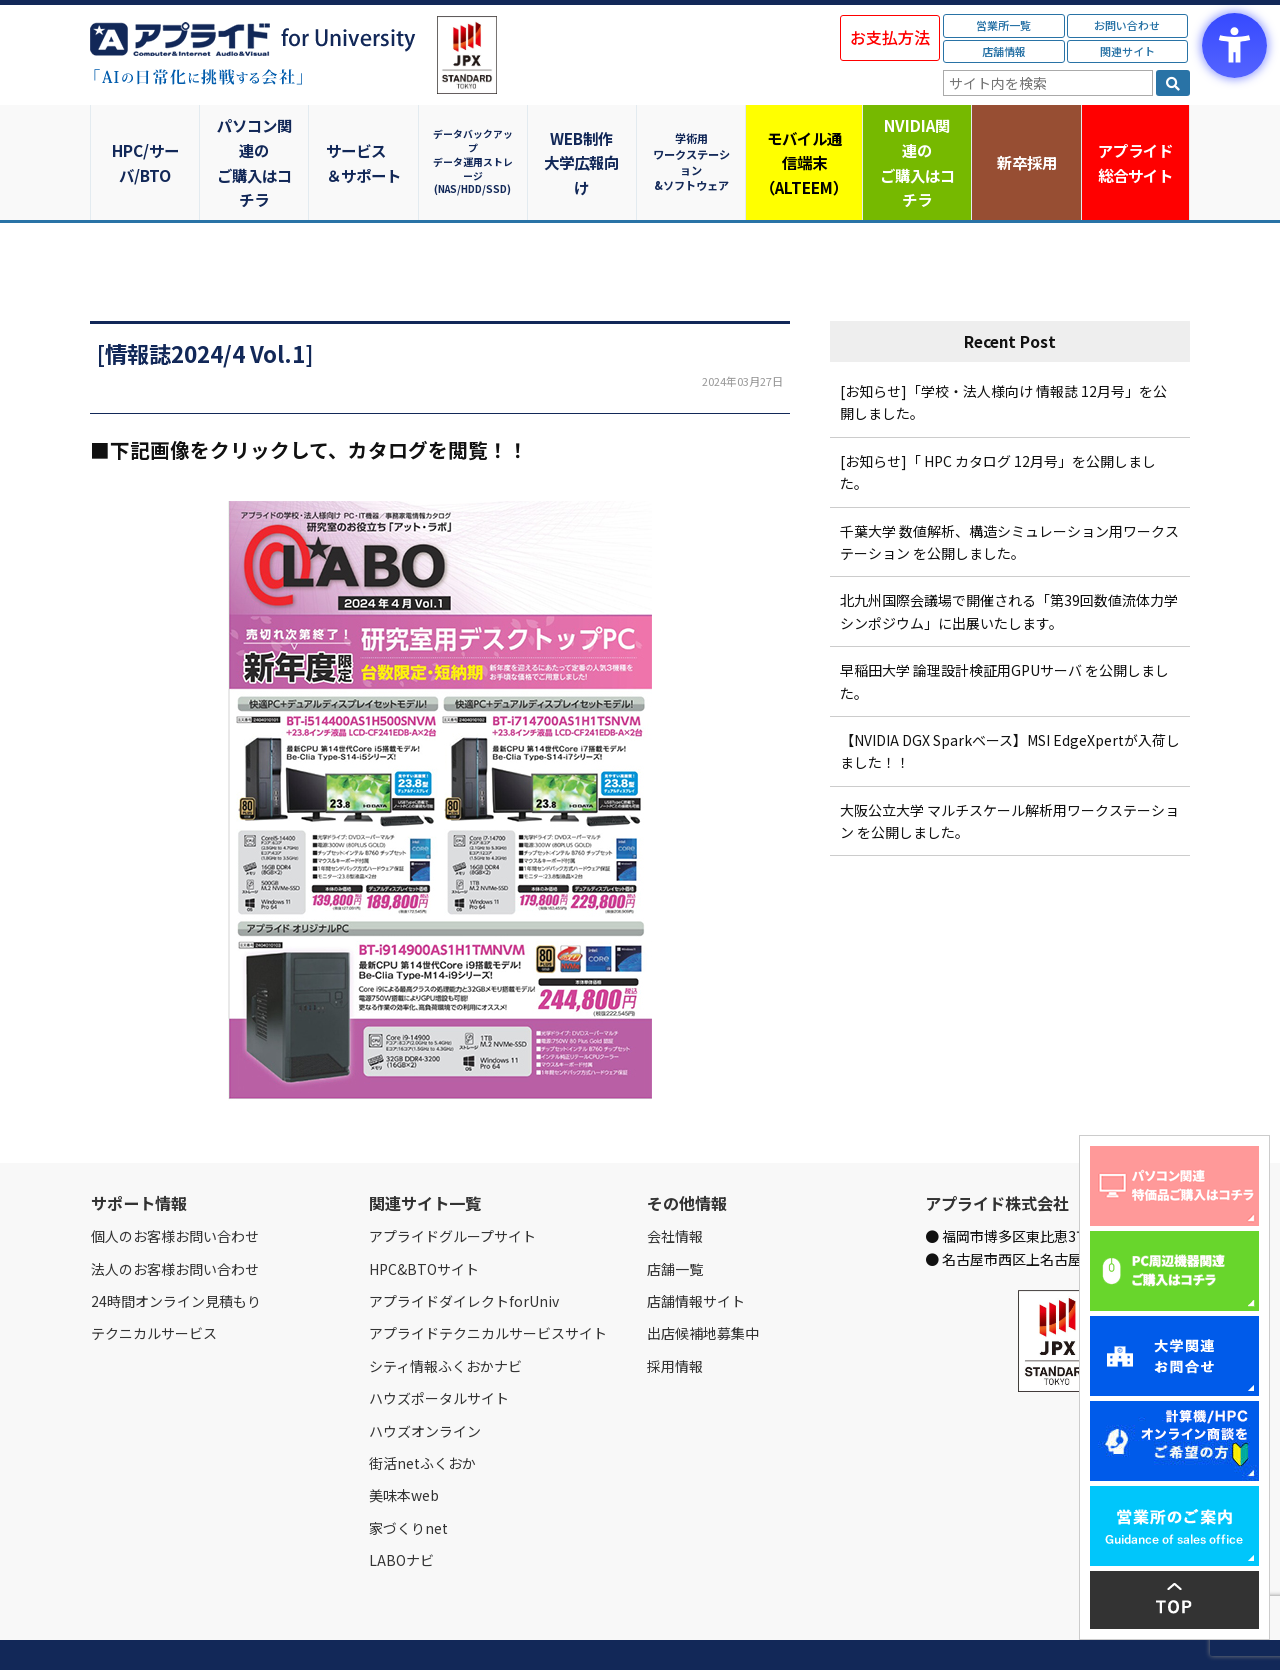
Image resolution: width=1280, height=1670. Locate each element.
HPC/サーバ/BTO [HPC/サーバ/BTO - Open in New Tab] (145, 137)
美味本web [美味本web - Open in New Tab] (404, 1447)
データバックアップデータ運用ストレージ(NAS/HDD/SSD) (475, 137)
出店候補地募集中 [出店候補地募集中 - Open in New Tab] (703, 1285)
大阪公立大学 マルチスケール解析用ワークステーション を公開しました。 (1009, 772)
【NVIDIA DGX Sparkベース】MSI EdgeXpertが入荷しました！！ (1010, 703)
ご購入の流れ (377, 1631)
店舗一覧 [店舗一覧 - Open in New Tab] (675, 1220)
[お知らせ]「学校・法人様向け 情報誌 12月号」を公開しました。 (1003, 354)
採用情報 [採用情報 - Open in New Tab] (675, 1317)
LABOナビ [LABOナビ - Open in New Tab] (401, 1512)
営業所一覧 (1003, 25)
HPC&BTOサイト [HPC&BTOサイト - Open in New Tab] (424, 1220)
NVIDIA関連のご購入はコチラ (915, 138)
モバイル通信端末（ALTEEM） (805, 138)
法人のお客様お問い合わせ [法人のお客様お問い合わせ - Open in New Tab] (175, 1220)
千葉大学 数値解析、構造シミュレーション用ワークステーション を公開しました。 (1009, 493)
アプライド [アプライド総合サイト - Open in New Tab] (1134, 139)
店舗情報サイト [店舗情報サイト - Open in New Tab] (696, 1253)
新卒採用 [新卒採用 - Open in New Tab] (1025, 137)
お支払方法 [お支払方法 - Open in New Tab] (890, 37)
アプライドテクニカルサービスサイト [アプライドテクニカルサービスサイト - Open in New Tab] (488, 1285)
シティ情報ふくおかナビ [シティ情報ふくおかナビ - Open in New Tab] (445, 1317)
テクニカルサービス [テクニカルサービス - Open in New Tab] (154, 1285)
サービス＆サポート (365, 138)
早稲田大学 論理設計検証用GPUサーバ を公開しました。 (1004, 633)
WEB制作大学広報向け (585, 138)
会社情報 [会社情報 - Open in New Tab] (675, 1188)
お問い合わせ (1127, 25)
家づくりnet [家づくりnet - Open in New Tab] (408, 1479)
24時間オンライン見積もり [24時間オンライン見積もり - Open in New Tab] (176, 1253)
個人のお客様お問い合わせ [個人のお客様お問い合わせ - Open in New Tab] (175, 1188)
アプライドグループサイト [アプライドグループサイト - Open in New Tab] (452, 1188)
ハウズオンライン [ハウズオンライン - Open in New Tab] (425, 1382)
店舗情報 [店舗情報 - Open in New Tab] (1004, 51)
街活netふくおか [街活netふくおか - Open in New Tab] (422, 1415)
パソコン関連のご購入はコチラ (255, 138)
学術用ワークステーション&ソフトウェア (695, 137)
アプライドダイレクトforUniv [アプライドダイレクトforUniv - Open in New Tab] (464, 1253)
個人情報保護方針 (468, 1631)
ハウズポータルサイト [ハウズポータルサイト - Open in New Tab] (439, 1350)
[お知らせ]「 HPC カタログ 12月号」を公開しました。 (998, 423)
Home (106, 1631)
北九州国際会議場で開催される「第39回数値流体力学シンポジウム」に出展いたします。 (1009, 563)
